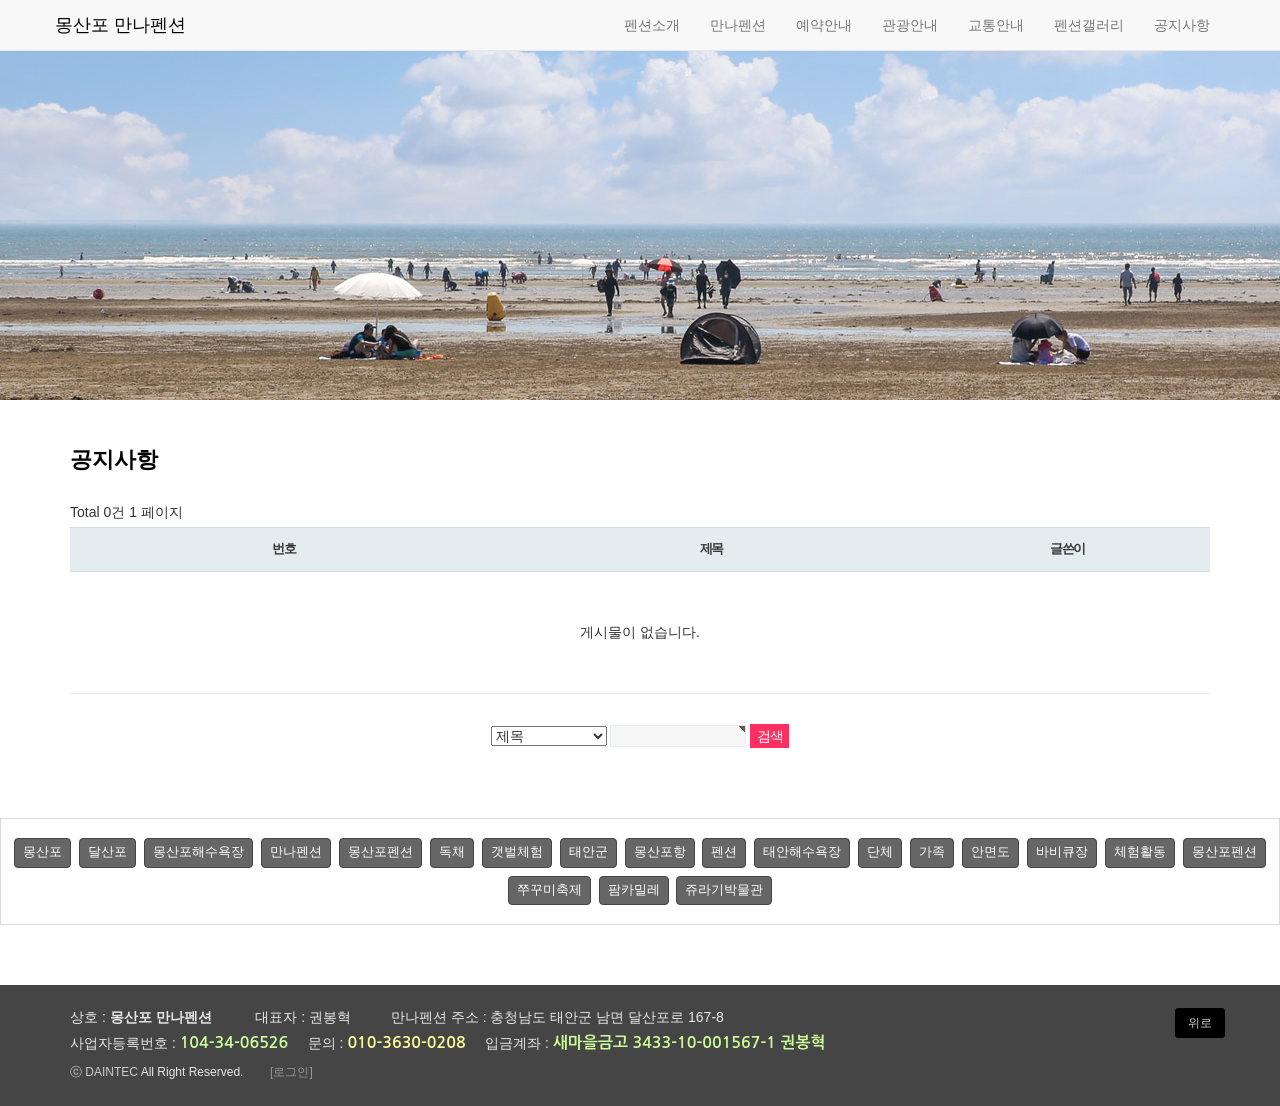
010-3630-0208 (406, 1042)
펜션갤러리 (1089, 25)
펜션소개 (652, 25)
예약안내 (824, 25)
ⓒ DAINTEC (104, 1072)
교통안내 (996, 25)
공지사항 (1182, 25)
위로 (1200, 1023)
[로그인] (291, 1072)
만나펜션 (738, 25)
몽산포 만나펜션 (120, 25)
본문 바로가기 (0, 0)
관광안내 (910, 25)
